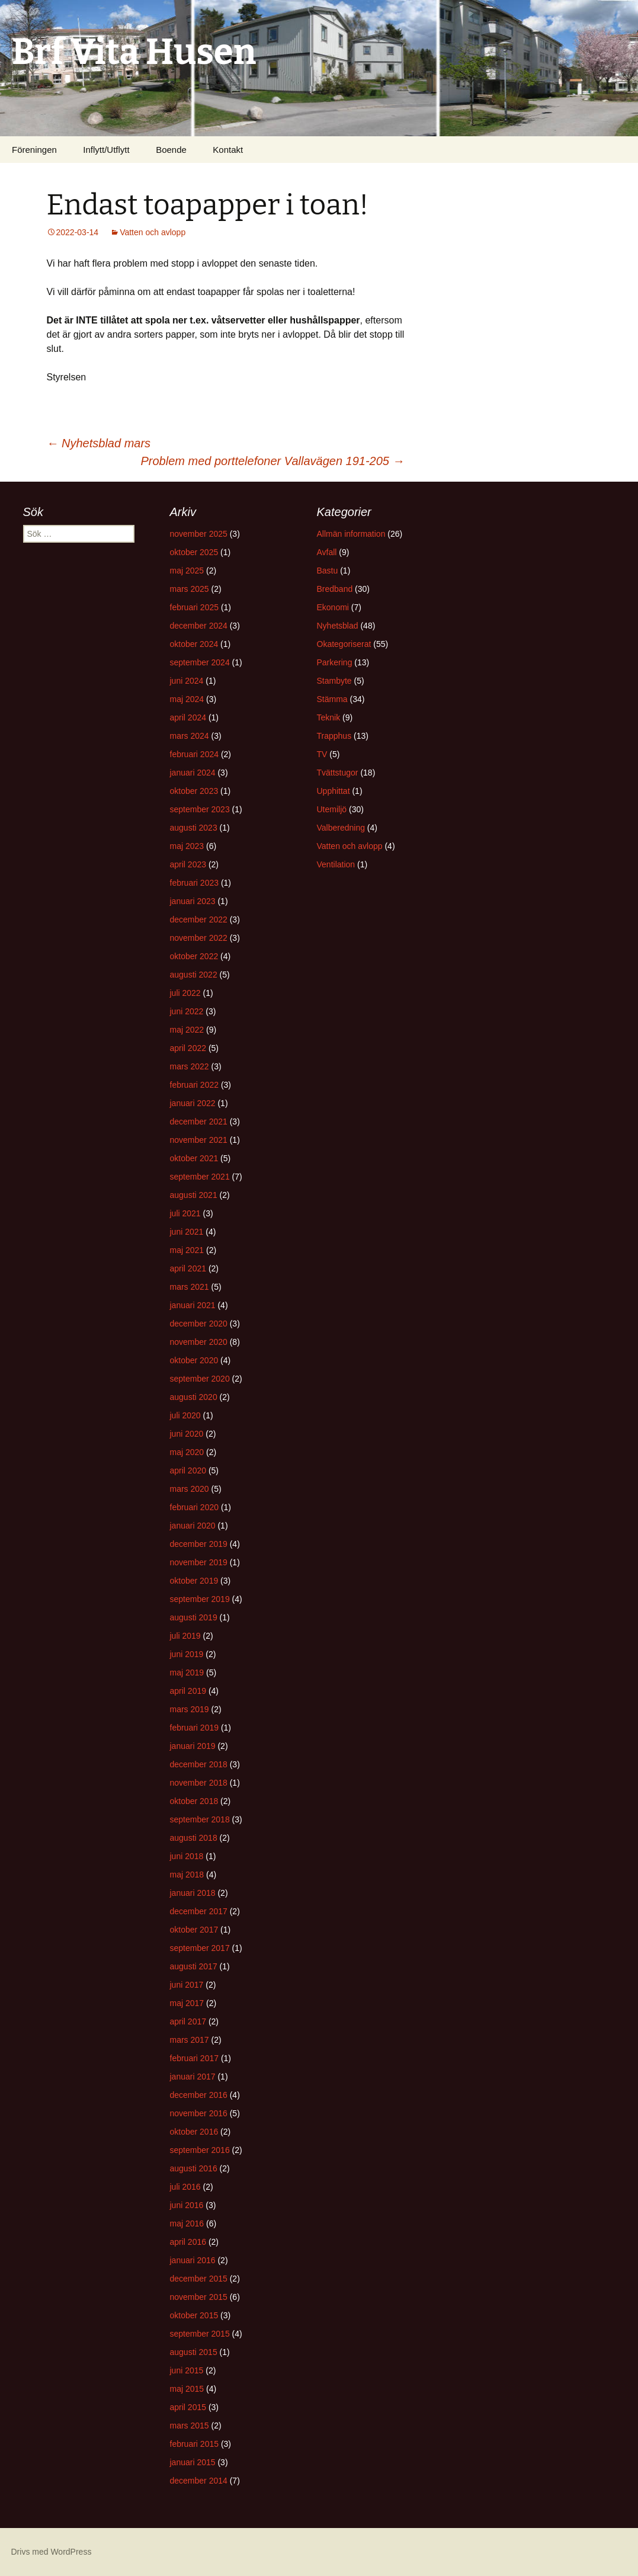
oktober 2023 (194, 791)
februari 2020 (194, 1507)
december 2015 (198, 2278)
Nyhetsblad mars (99, 443)
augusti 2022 (193, 974)
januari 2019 (193, 1746)
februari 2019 (194, 1727)
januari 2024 (193, 772)
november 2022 (198, 938)
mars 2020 (189, 1489)
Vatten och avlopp (152, 232)
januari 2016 (193, 2260)
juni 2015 (187, 2370)
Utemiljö (332, 809)
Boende (171, 150)
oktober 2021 (194, 1158)
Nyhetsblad (337, 625)
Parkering (334, 662)
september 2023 (200, 809)
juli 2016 (185, 2186)
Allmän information (351, 534)
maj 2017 (187, 2003)
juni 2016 (187, 2205)
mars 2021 (189, 1287)
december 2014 (198, 2480)
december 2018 (198, 1764)
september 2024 (200, 662)
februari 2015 (194, 2444)
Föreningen (34, 150)
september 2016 (200, 2150)
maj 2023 (187, 846)
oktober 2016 (194, 2131)
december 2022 (198, 919)
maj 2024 (187, 699)
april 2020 (188, 1470)
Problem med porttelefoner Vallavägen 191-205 (272, 460)
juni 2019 (187, 1654)
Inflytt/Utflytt (106, 150)
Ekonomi (333, 607)
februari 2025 (194, 607)
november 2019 (198, 1562)
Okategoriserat (344, 644)
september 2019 (200, 1599)
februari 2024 (194, 754)
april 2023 (188, 864)
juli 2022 (185, 993)
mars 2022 (189, 1066)
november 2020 (198, 1342)
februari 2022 (194, 1085)
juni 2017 (187, 1984)
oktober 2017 (194, 1929)
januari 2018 (193, 1893)
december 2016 (198, 2095)
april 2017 (188, 2021)
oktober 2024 (194, 644)
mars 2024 (189, 736)
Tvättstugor (337, 772)
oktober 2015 (194, 2315)
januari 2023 (193, 901)
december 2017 (198, 1911)
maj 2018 (187, 1874)
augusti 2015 (193, 2352)
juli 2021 (185, 1213)
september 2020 (200, 1378)
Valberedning (341, 827)
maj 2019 (187, 1672)
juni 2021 (187, 1231)
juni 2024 (187, 680)
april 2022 (188, 1048)
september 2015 (200, 2333)
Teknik (329, 717)
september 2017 (200, 1948)
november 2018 (198, 1782)
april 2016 (188, 2242)
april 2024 (188, 717)
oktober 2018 (194, 1801)
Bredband (335, 589)
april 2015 (188, 2407)
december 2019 (198, 1544)
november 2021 (198, 1140)
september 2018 (200, 1819)
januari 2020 (193, 1525)
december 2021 (198, 1121)
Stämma (332, 699)
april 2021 (188, 1268)
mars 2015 (189, 2425)
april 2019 (188, 1691)
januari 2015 (193, 2462)
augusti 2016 (193, 2168)
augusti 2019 (193, 1617)
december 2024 (198, 625)
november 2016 (198, 2113)
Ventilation (336, 864)
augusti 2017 (193, 1966)
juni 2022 (187, 1011)
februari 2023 (194, 882)
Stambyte (334, 680)
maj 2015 (187, 2389)
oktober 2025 (194, 552)
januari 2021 (193, 1305)
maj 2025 (187, 570)
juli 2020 (185, 1415)
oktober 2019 (194, 1580)
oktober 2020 (194, 1360)
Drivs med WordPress (51, 2551)
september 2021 (200, 1176)
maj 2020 (187, 1452)
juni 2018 (187, 1856)
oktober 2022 (194, 956)
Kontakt (228, 150)
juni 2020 (187, 1433)
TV (322, 754)
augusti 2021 (193, 1195)
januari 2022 (193, 1103)
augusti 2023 (193, 827)
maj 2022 (187, 1029)
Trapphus (334, 736)
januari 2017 (193, 2076)
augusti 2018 (193, 1838)
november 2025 (198, 534)
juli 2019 (185, 1636)
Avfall (327, 552)
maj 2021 (187, 1250)
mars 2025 (189, 589)
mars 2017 (189, 2040)
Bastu (327, 570)
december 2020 (198, 1323)
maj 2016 (187, 2223)
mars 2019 (189, 1709)
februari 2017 (194, 2058)
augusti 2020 (193, 1397)
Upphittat (333, 791)
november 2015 (198, 2297)
